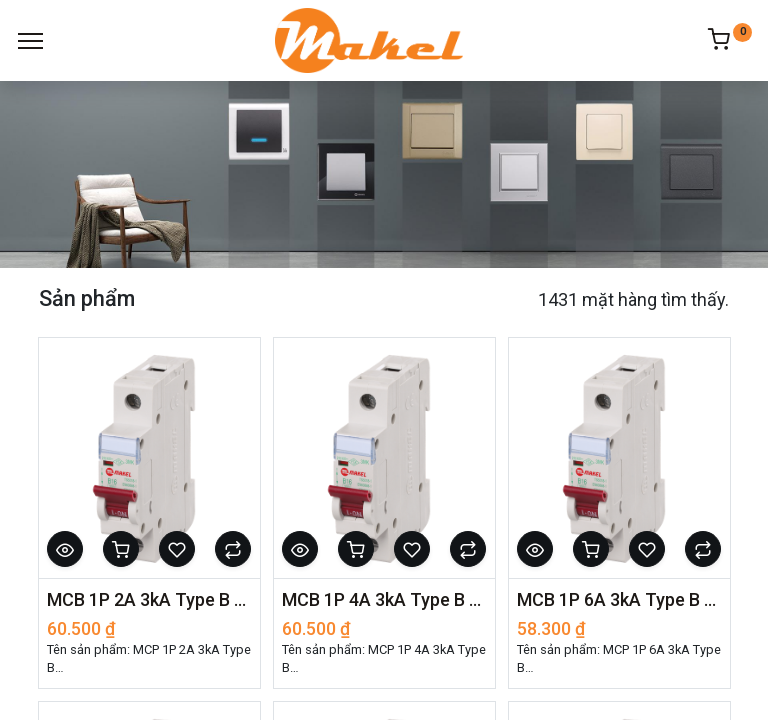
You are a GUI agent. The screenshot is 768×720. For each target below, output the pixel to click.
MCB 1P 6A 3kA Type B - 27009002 (619, 599)
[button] (65, 549)
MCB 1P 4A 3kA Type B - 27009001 (384, 599)
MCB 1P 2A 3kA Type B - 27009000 (149, 599)
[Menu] (30, 41)
